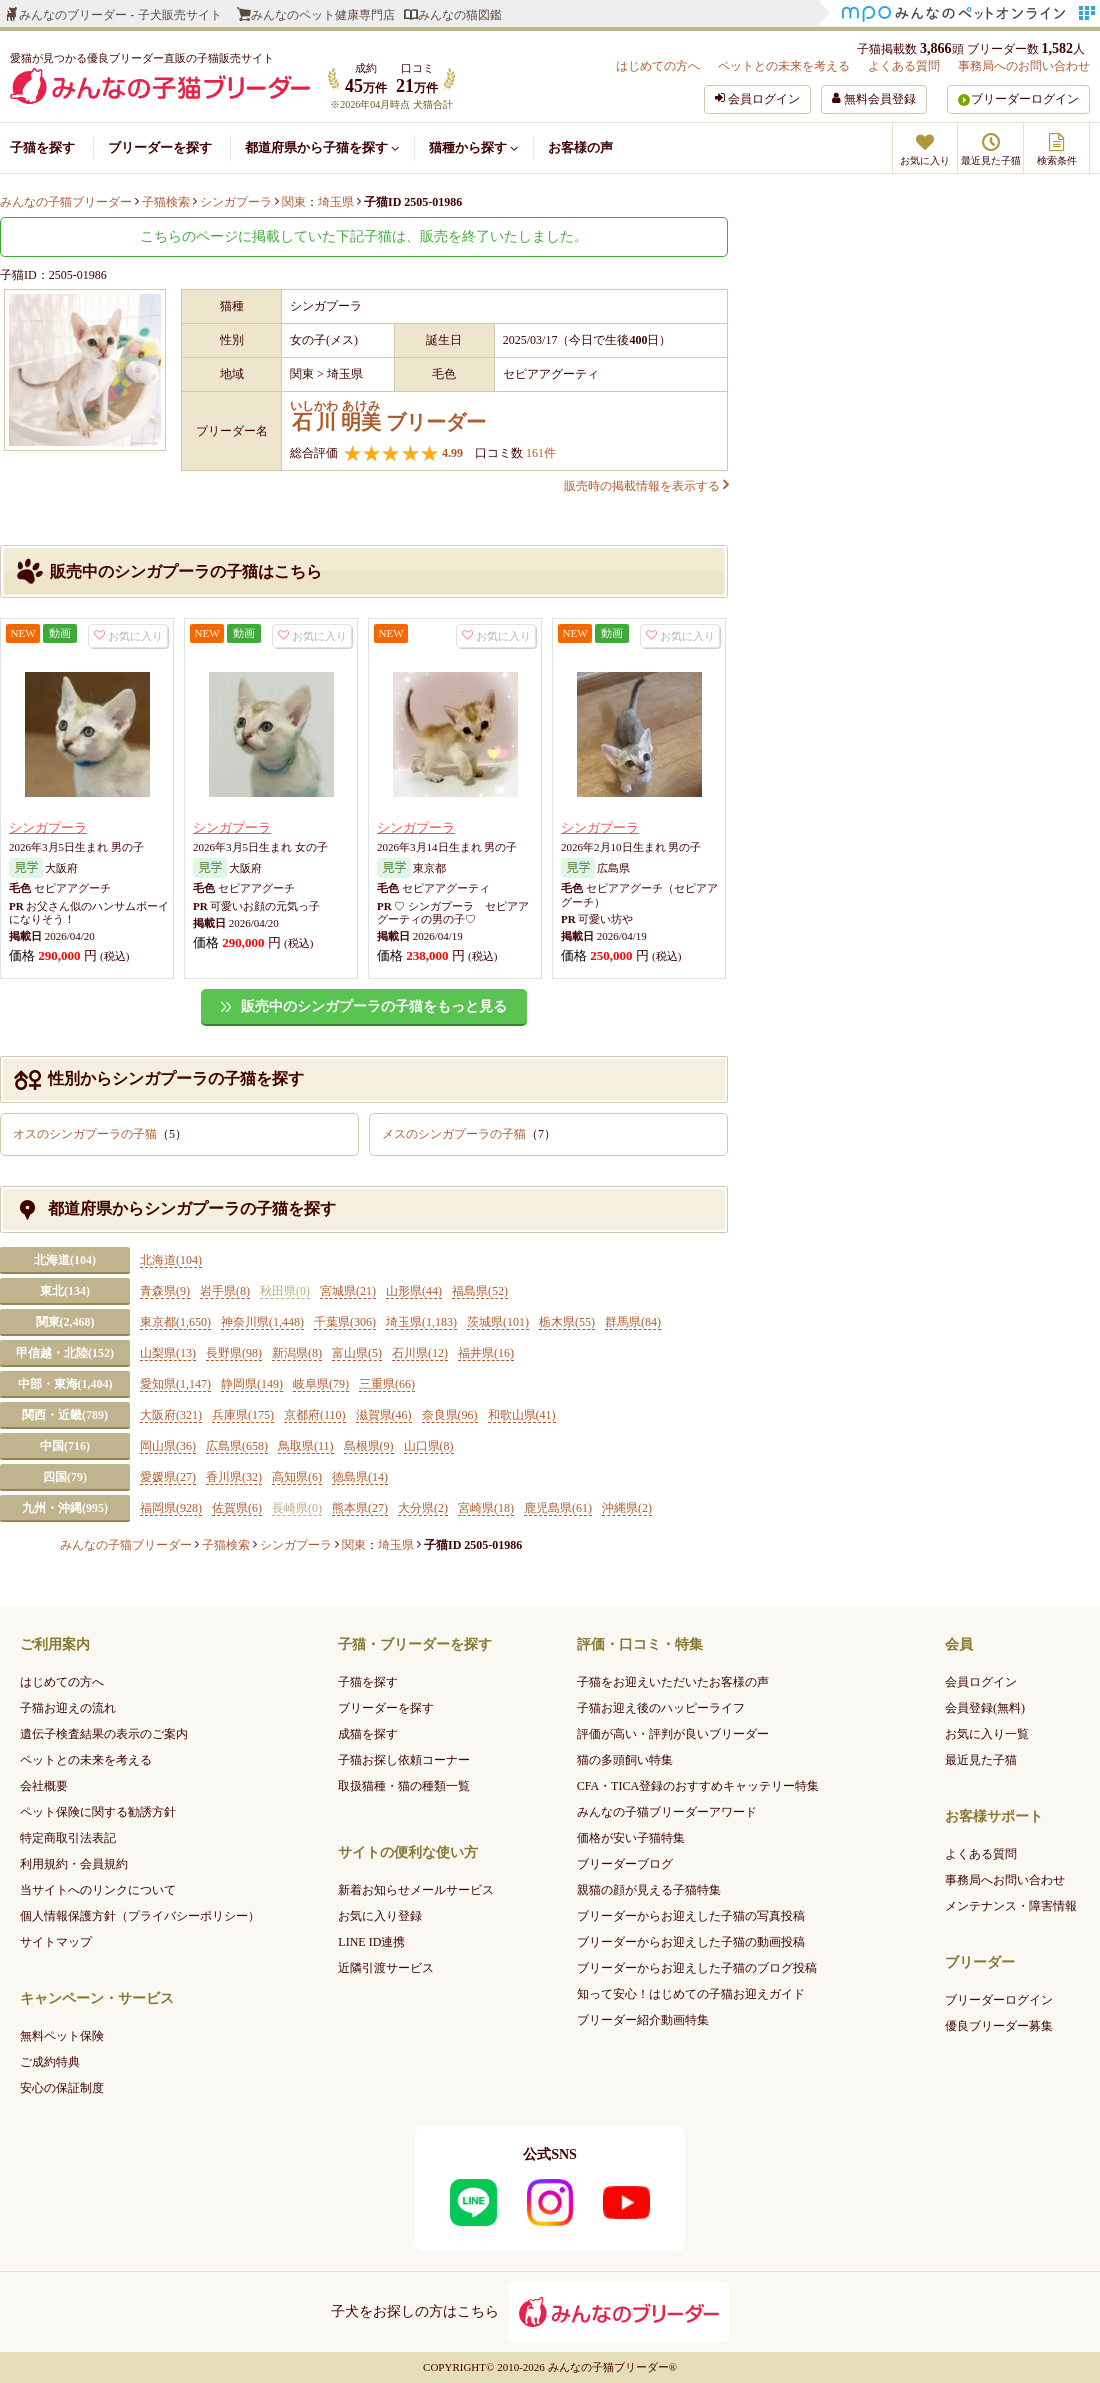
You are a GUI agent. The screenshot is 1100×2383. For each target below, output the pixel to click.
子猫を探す (42, 147)
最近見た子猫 (981, 1760)
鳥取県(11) (306, 1446)
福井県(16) (486, 1353)
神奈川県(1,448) (262, 1322)
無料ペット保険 (62, 2036)
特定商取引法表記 (68, 1838)
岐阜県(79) (321, 1384)
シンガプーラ (48, 827)
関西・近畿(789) (65, 1415)
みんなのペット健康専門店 (323, 15)
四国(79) (65, 1477)
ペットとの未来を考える (784, 66)
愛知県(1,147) (175, 1384)
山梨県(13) (168, 1353)
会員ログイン (981, 1682)
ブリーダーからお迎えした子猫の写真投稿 (691, 1916)
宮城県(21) (348, 1291)
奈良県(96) (450, 1415)
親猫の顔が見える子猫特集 (649, 1890)
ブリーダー (388, 416)
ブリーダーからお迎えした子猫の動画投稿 (691, 1942)
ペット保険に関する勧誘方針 (98, 1812)
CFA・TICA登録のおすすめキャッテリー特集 (698, 1786)
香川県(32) (234, 1477)
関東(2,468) (65, 1322)
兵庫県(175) (243, 1415)
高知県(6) (297, 1477)
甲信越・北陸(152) (65, 1353)
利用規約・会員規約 (74, 1864)
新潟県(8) (297, 1353)
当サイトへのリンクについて (98, 1890)
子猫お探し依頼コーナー (404, 1760)
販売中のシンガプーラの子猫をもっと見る (374, 1006)
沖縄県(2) (627, 1508)
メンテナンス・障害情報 (1011, 1906)
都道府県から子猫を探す (322, 147)
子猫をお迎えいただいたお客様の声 (673, 1682)
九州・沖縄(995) (65, 1508)
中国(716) (65, 1446)
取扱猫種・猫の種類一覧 (404, 1786)
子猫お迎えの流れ (68, 1708)
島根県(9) (369, 1446)
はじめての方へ (658, 66)
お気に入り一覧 (987, 1734)
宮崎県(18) (486, 1508)
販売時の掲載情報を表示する (646, 486)
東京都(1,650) (175, 1322)
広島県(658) (237, 1446)
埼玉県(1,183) (421, 1322)
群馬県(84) (633, 1322)
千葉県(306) (345, 1322)
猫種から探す (473, 147)
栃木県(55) (567, 1322)
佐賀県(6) (237, 1508)
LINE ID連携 (371, 1942)
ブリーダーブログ (625, 1864)
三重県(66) (387, 1384)
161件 (539, 453)
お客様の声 (580, 147)
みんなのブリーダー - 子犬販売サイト (120, 15)
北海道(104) (65, 1260)
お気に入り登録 (380, 1916)
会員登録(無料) (985, 1708)
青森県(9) (165, 1291)
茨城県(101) (498, 1322)
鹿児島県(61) (558, 1508)
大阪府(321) (171, 1415)
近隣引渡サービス (386, 1968)
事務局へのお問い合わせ (1024, 66)
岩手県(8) (225, 1291)
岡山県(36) (168, 1446)
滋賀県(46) (384, 1415)
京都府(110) (315, 1415)
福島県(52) (480, 1291)
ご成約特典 (50, 2062)
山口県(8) (429, 1446)
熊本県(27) (360, 1508)
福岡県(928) (171, 1508)
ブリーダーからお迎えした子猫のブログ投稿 (697, 1968)
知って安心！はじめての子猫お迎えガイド (691, 1994)
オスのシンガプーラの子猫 (100, 1134)
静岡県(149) (252, 1384)
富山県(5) (357, 1353)
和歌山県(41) (522, 1415)
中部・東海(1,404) (65, 1384)
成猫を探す (368, 1734)
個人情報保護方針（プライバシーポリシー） (140, 1916)
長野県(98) (234, 1353)
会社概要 (44, 1786)
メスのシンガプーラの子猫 (469, 1134)
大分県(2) (423, 1508)
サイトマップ (56, 1942)
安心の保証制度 (62, 2088)
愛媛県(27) (168, 1477)
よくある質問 (904, 66)
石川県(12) (420, 1353)
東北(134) (65, 1291)
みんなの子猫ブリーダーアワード (667, 1812)
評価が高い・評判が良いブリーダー (673, 1734)
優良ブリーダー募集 (999, 2026)
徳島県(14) (360, 1477)
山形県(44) (414, 1291)
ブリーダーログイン (1025, 99)
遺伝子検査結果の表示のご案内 (104, 1734)
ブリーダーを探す (160, 147)
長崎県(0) (297, 1508)
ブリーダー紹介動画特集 (643, 2020)
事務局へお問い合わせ (1005, 1880)
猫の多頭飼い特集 (625, 1760)
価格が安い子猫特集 (631, 1838)
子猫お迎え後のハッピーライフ (661, 1708)
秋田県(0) (285, 1291)
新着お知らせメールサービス (416, 1890)
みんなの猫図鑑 (460, 15)
